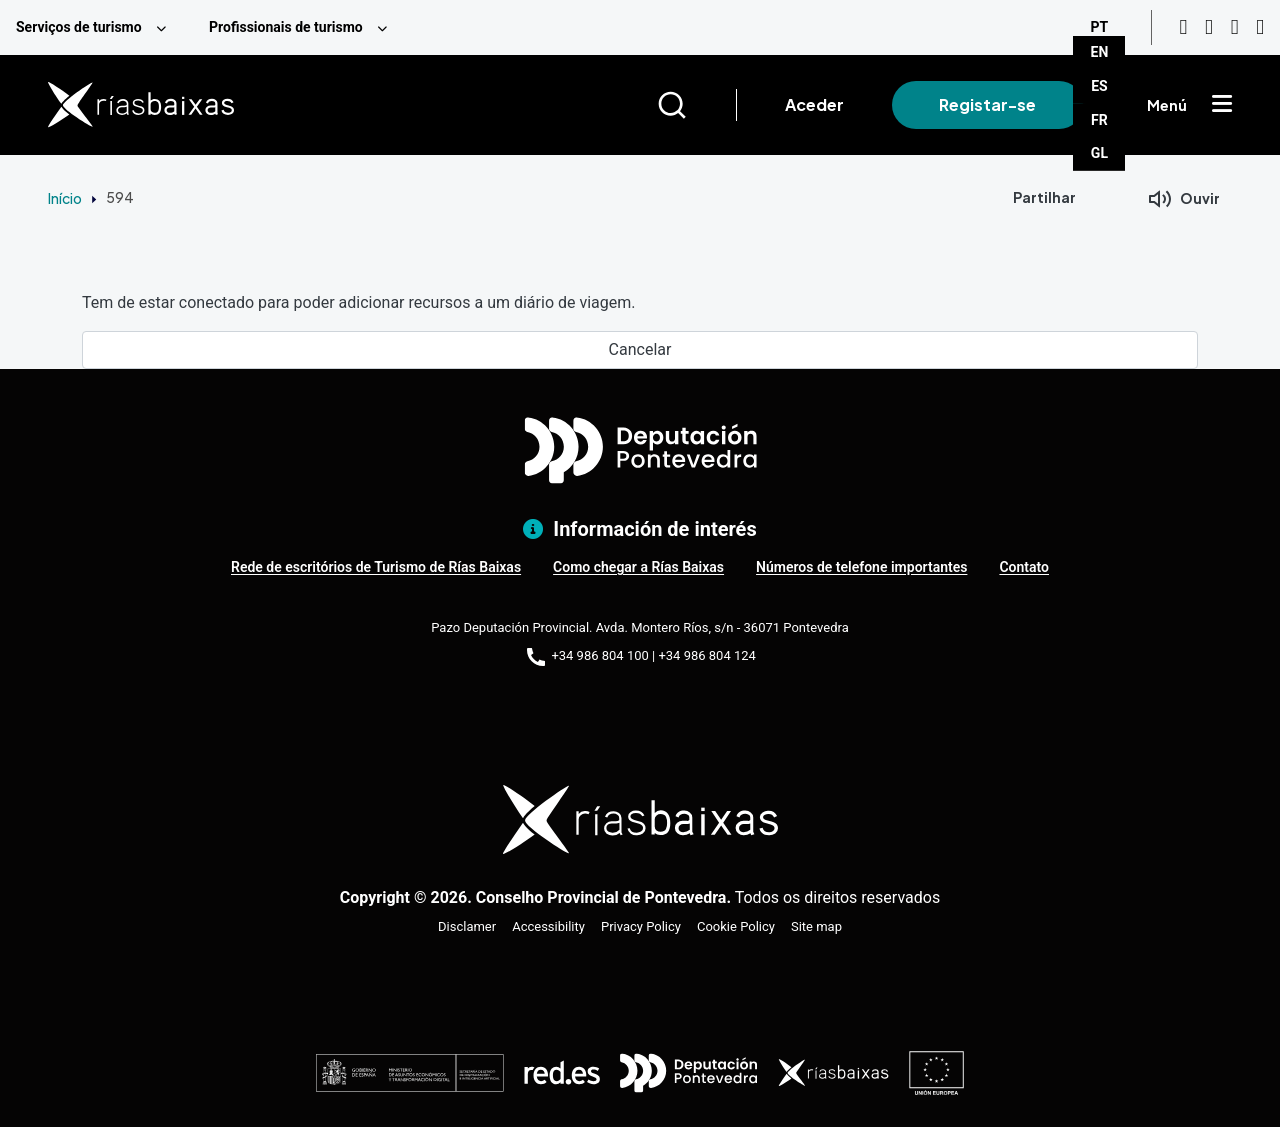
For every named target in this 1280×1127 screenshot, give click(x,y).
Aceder (814, 104)
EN (1100, 52)
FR (1099, 120)
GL (1099, 153)
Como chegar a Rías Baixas (638, 567)
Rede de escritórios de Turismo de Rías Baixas (376, 567)
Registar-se (987, 104)
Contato (1024, 567)
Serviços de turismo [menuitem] (79, 27)
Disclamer (467, 926)
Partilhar (1044, 197)
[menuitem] (96, 27)
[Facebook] (1235, 27)
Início (65, 198)
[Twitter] (1260, 27)
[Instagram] (1209, 27)
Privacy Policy (641, 926)
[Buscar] (696, 105)
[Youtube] (1183, 27)
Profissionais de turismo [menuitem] (286, 27)
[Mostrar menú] (1222, 105)
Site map (816, 926)
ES (1099, 86)
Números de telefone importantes (861, 567)
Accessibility (548, 926)
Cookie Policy (736, 926)
